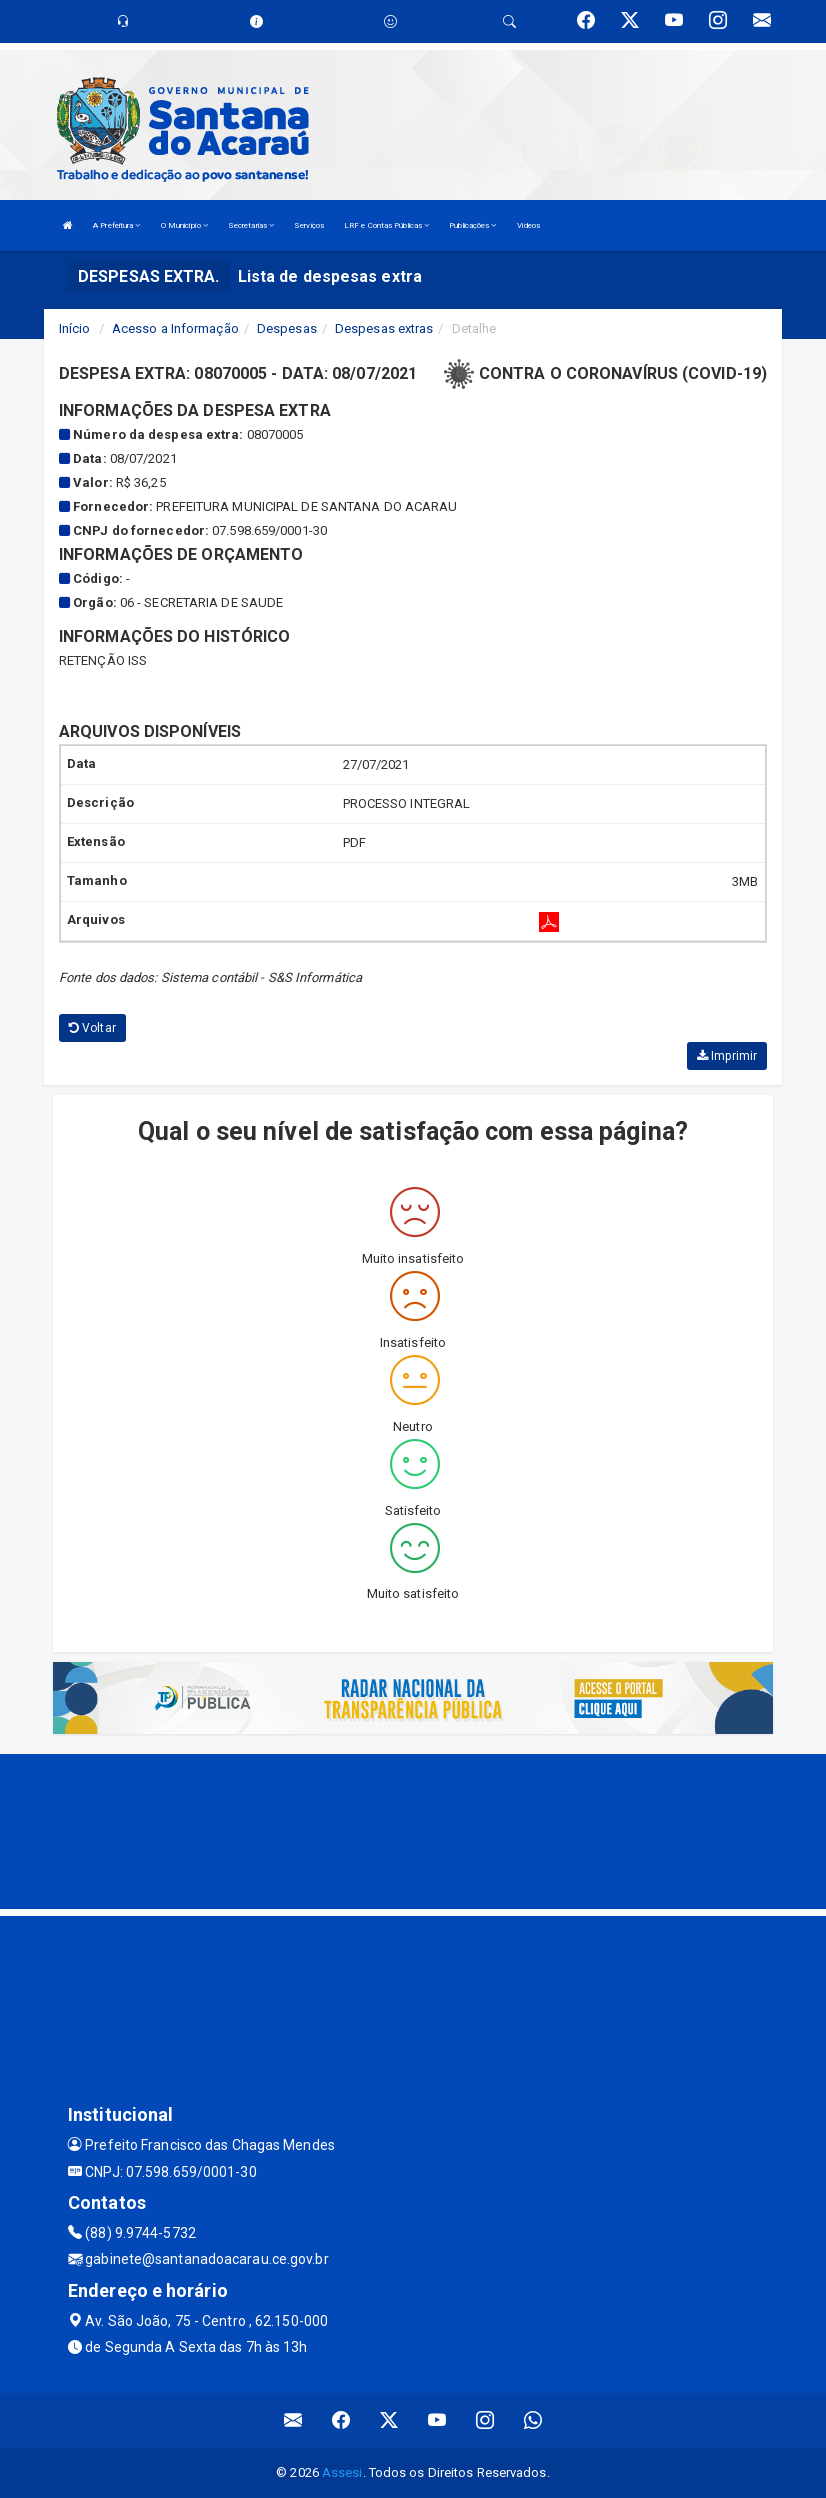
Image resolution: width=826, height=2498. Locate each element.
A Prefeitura (116, 225)
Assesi (342, 2472)
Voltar (92, 1028)
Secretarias (251, 225)
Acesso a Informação (175, 328)
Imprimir (727, 1056)
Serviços (309, 225)
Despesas (287, 328)
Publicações (472, 225)
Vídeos (529, 225)
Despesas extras (384, 328)
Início (75, 328)
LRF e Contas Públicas (386, 225)
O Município (184, 225)
